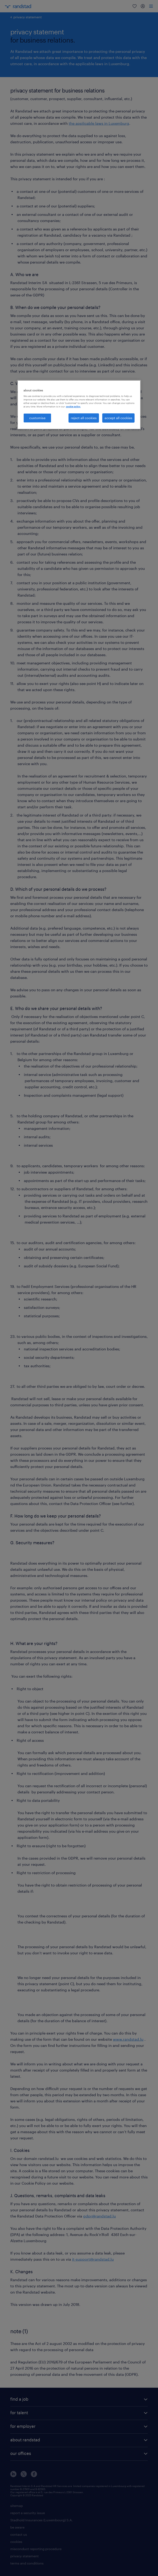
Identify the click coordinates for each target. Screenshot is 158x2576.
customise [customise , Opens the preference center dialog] (37, 418)
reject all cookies (84, 418)
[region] (79, 404)
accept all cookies (118, 418)
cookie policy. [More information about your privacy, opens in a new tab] (73, 406)
